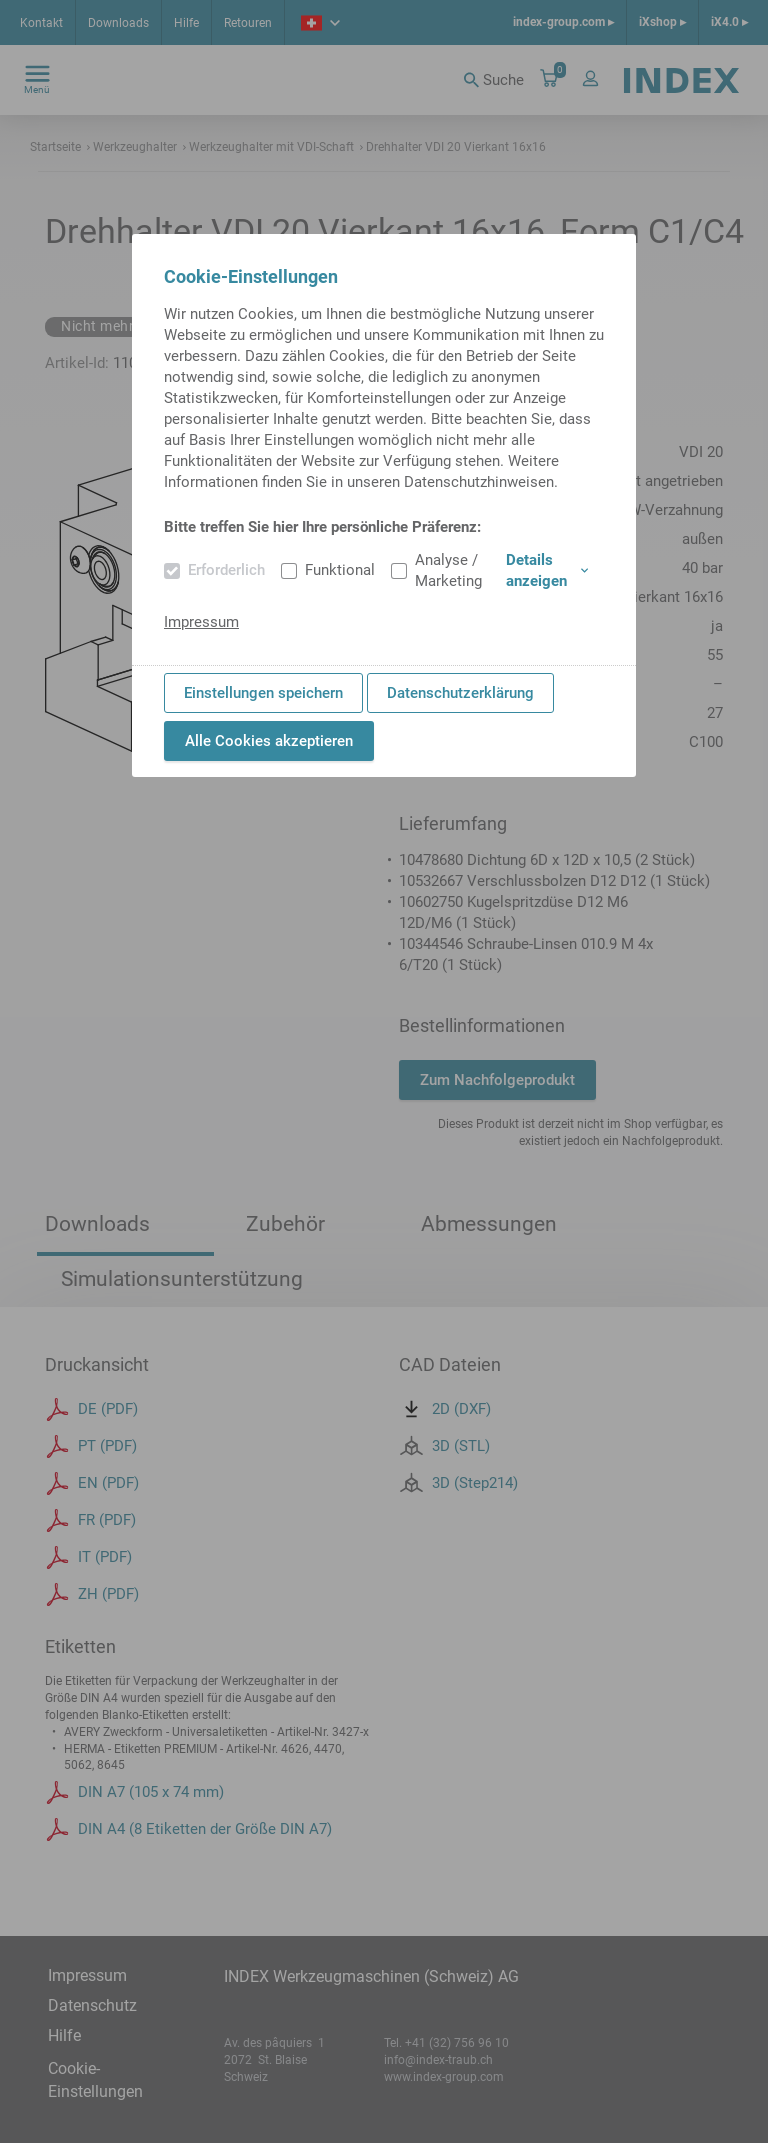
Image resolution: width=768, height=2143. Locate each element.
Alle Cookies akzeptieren (269, 741)
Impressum (201, 622)
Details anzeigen (547, 570)
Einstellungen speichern (263, 693)
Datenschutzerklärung (460, 693)
